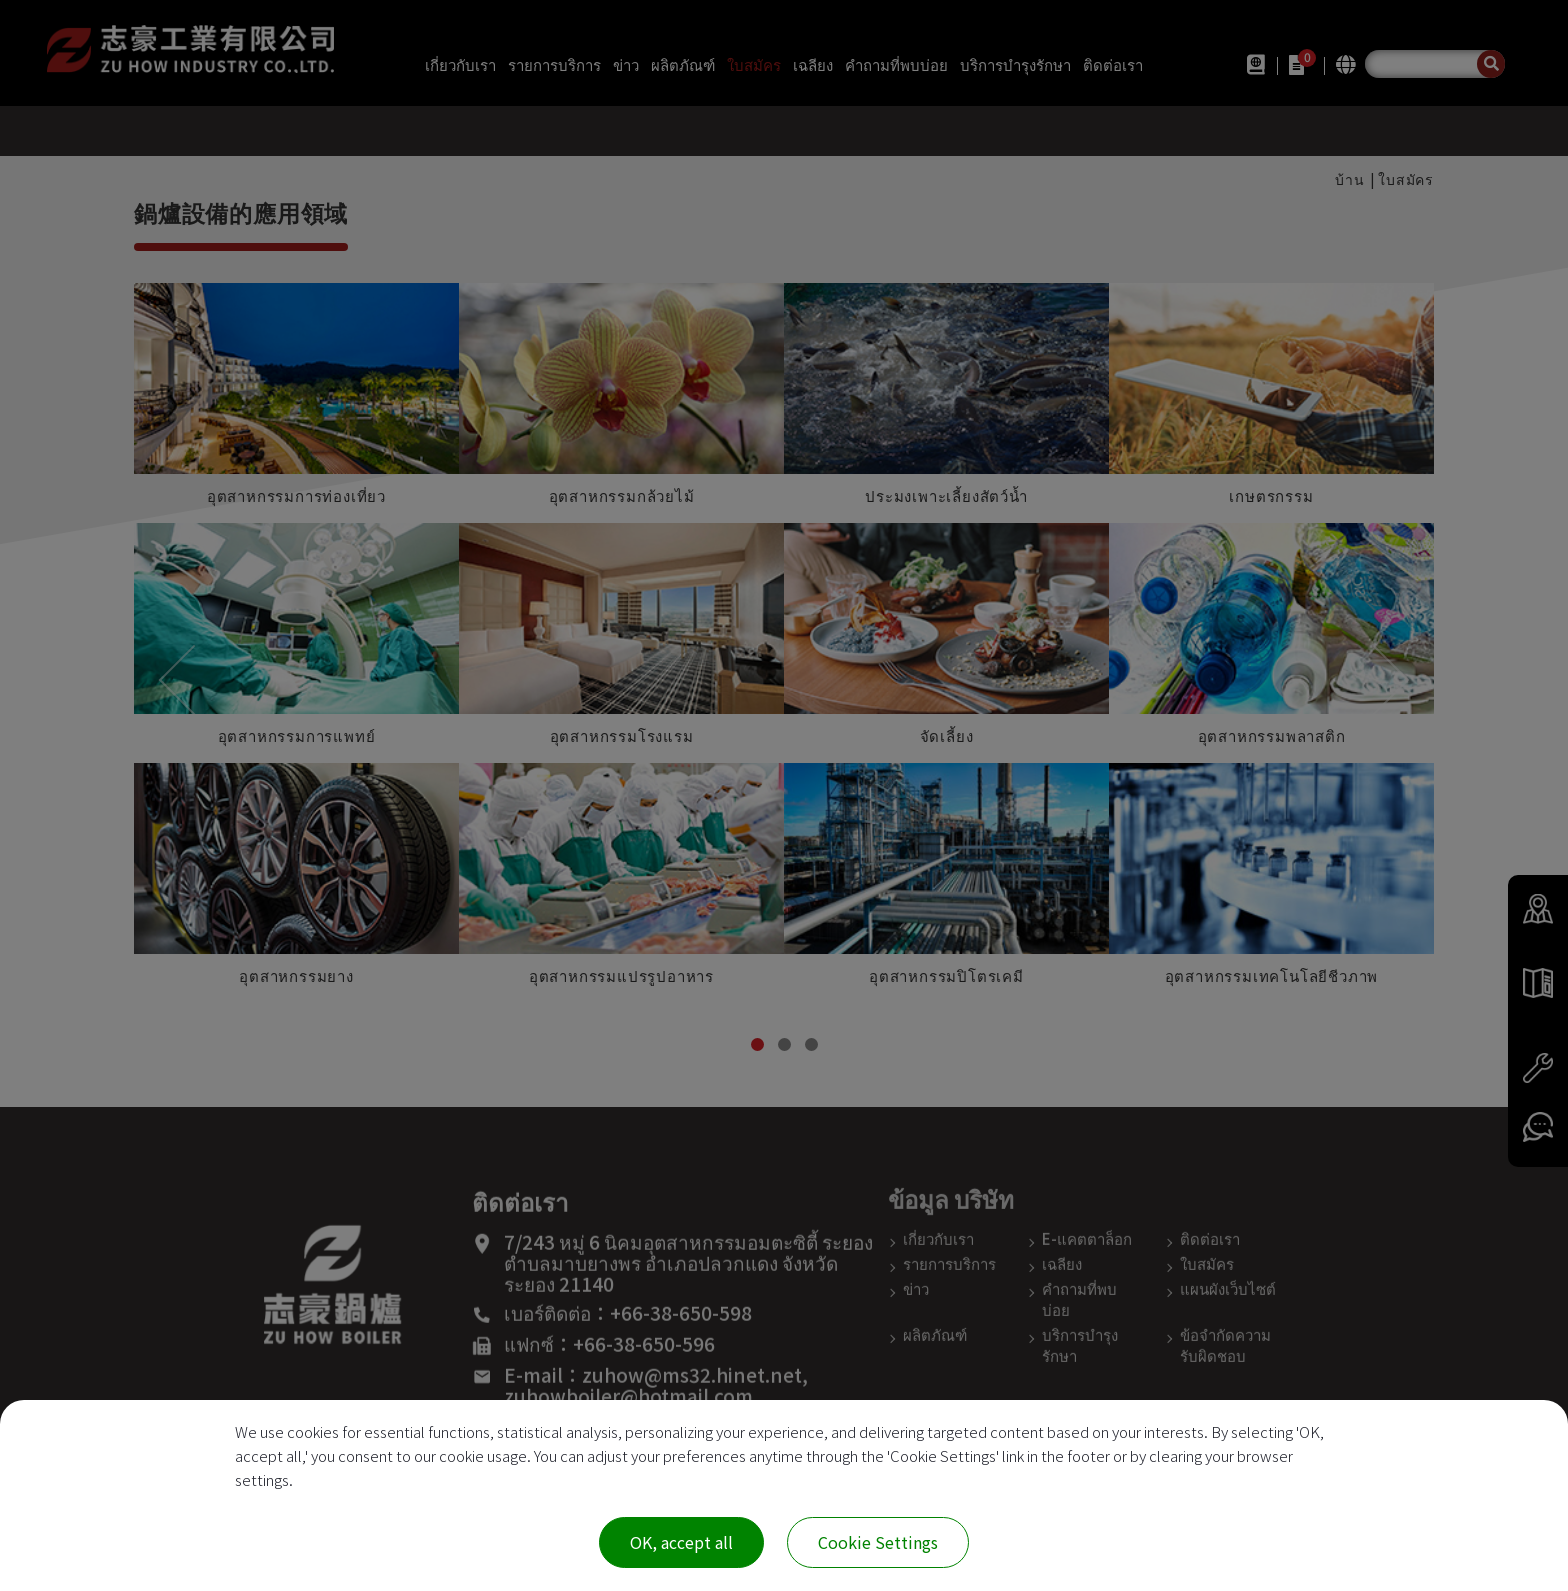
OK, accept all (681, 1542)
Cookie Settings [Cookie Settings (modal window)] (878, 1542)
